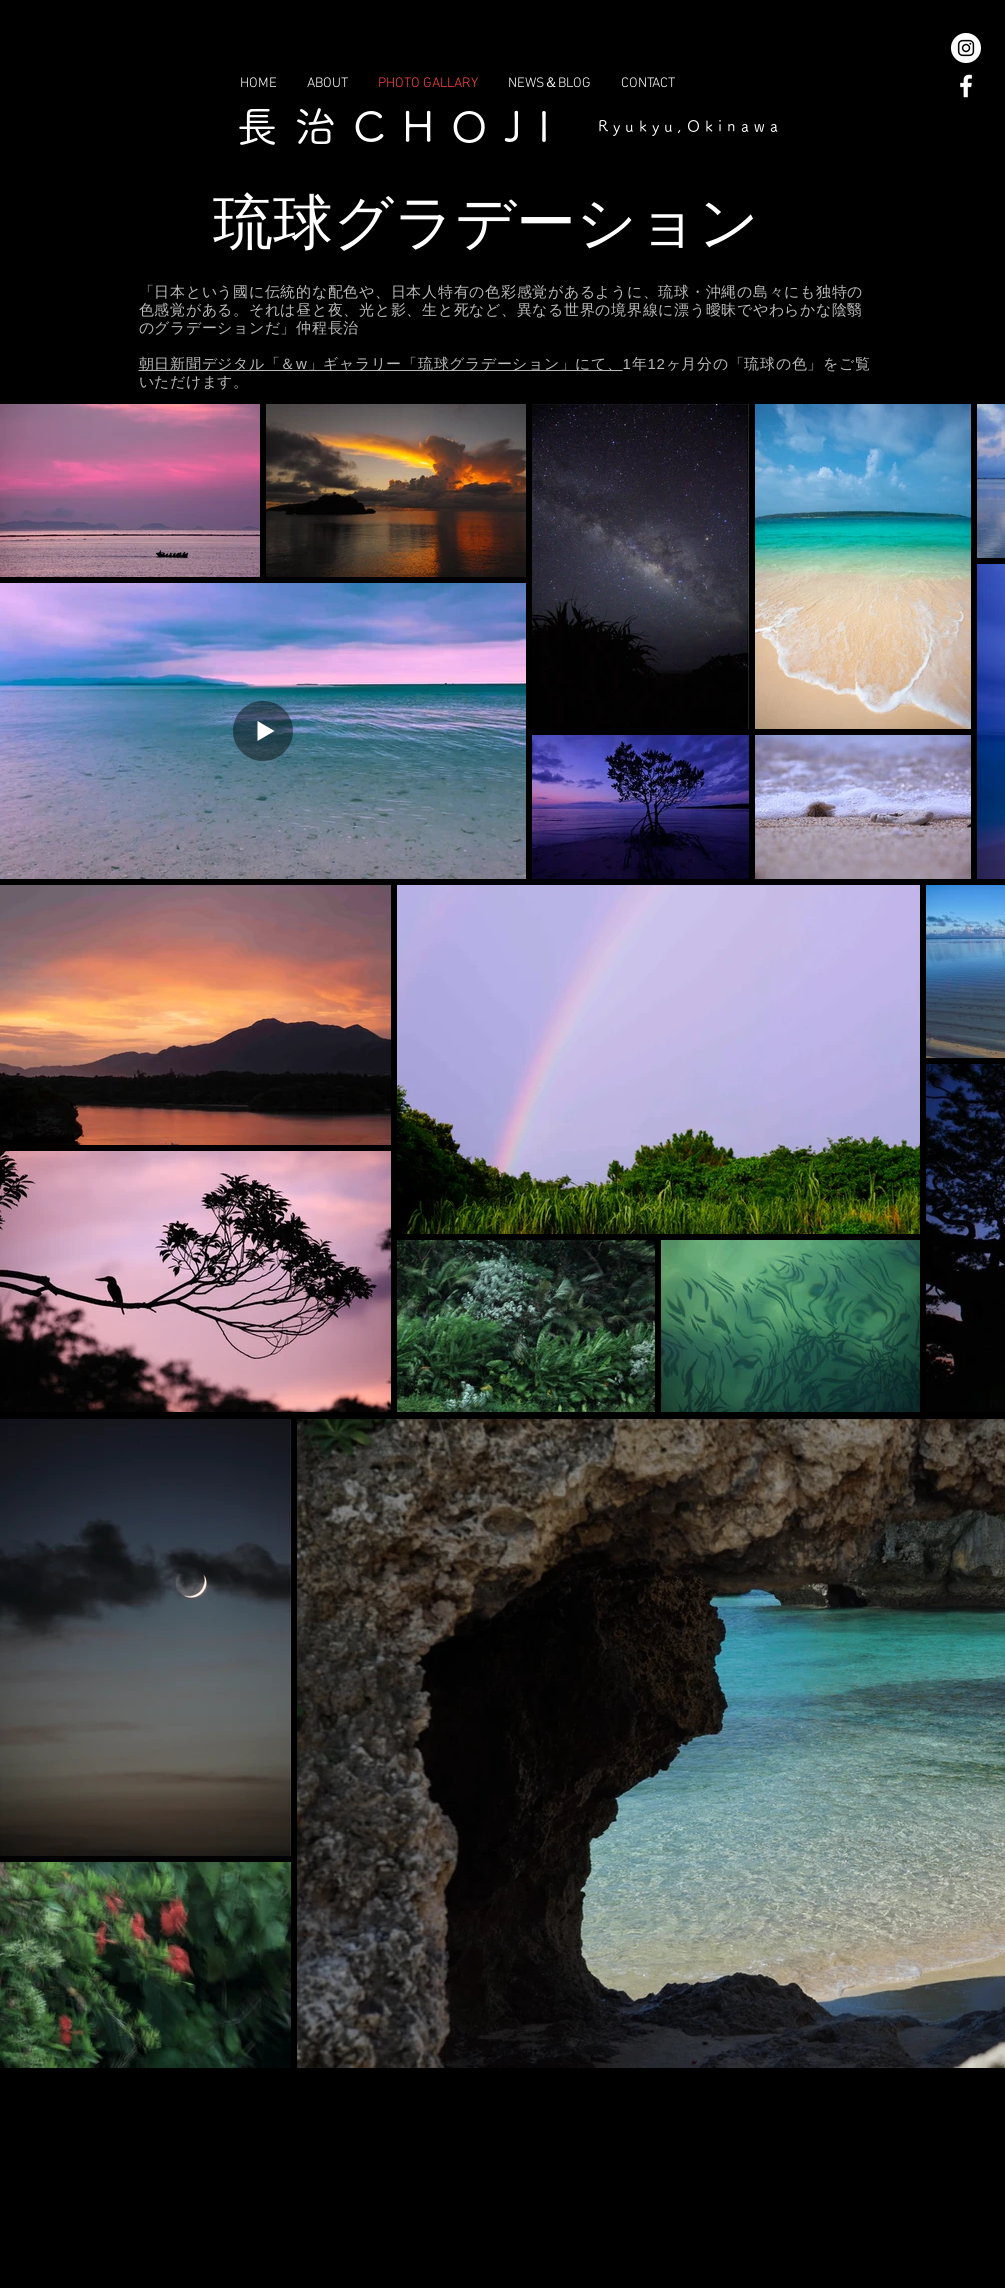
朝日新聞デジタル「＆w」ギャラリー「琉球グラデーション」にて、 (381, 363)
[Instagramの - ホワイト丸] (966, 48)
